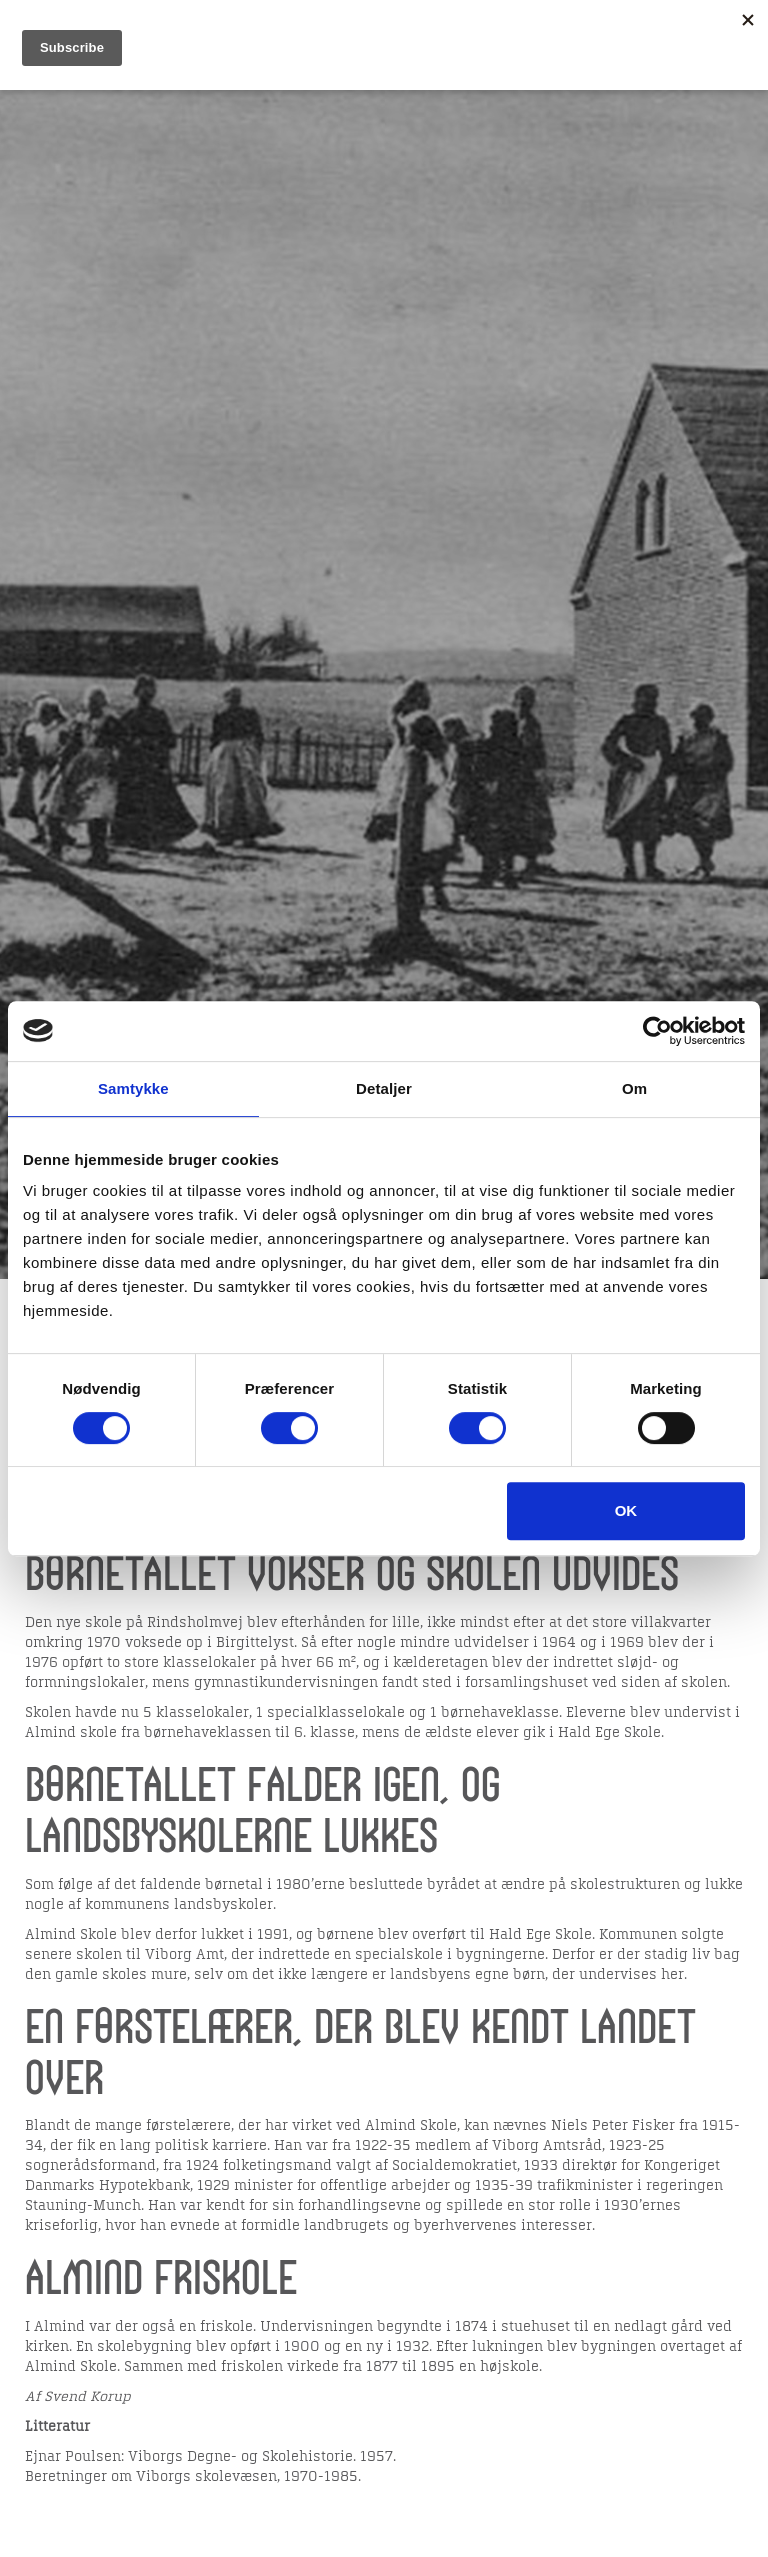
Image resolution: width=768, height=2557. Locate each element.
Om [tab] (634, 1088)
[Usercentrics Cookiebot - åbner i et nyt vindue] (657, 1031)
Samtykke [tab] (133, 1088)
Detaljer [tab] (384, 1088)
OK (626, 1510)
